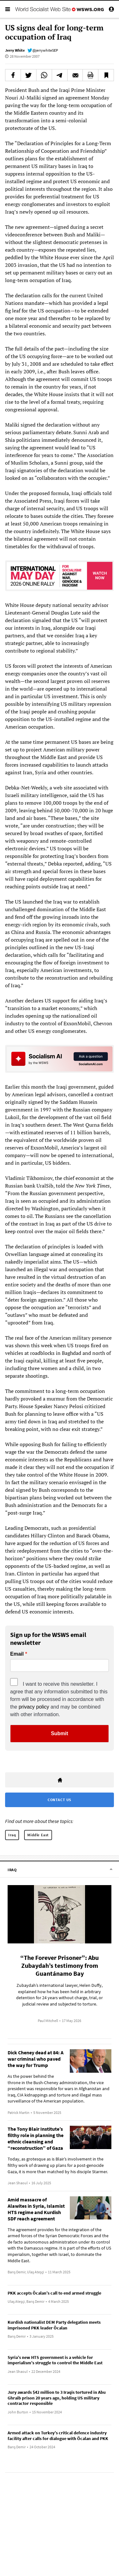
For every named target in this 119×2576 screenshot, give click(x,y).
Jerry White (15, 50)
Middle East (38, 1834)
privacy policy (34, 1707)
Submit (59, 1733)
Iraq (12, 1834)
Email (17, 1654)
